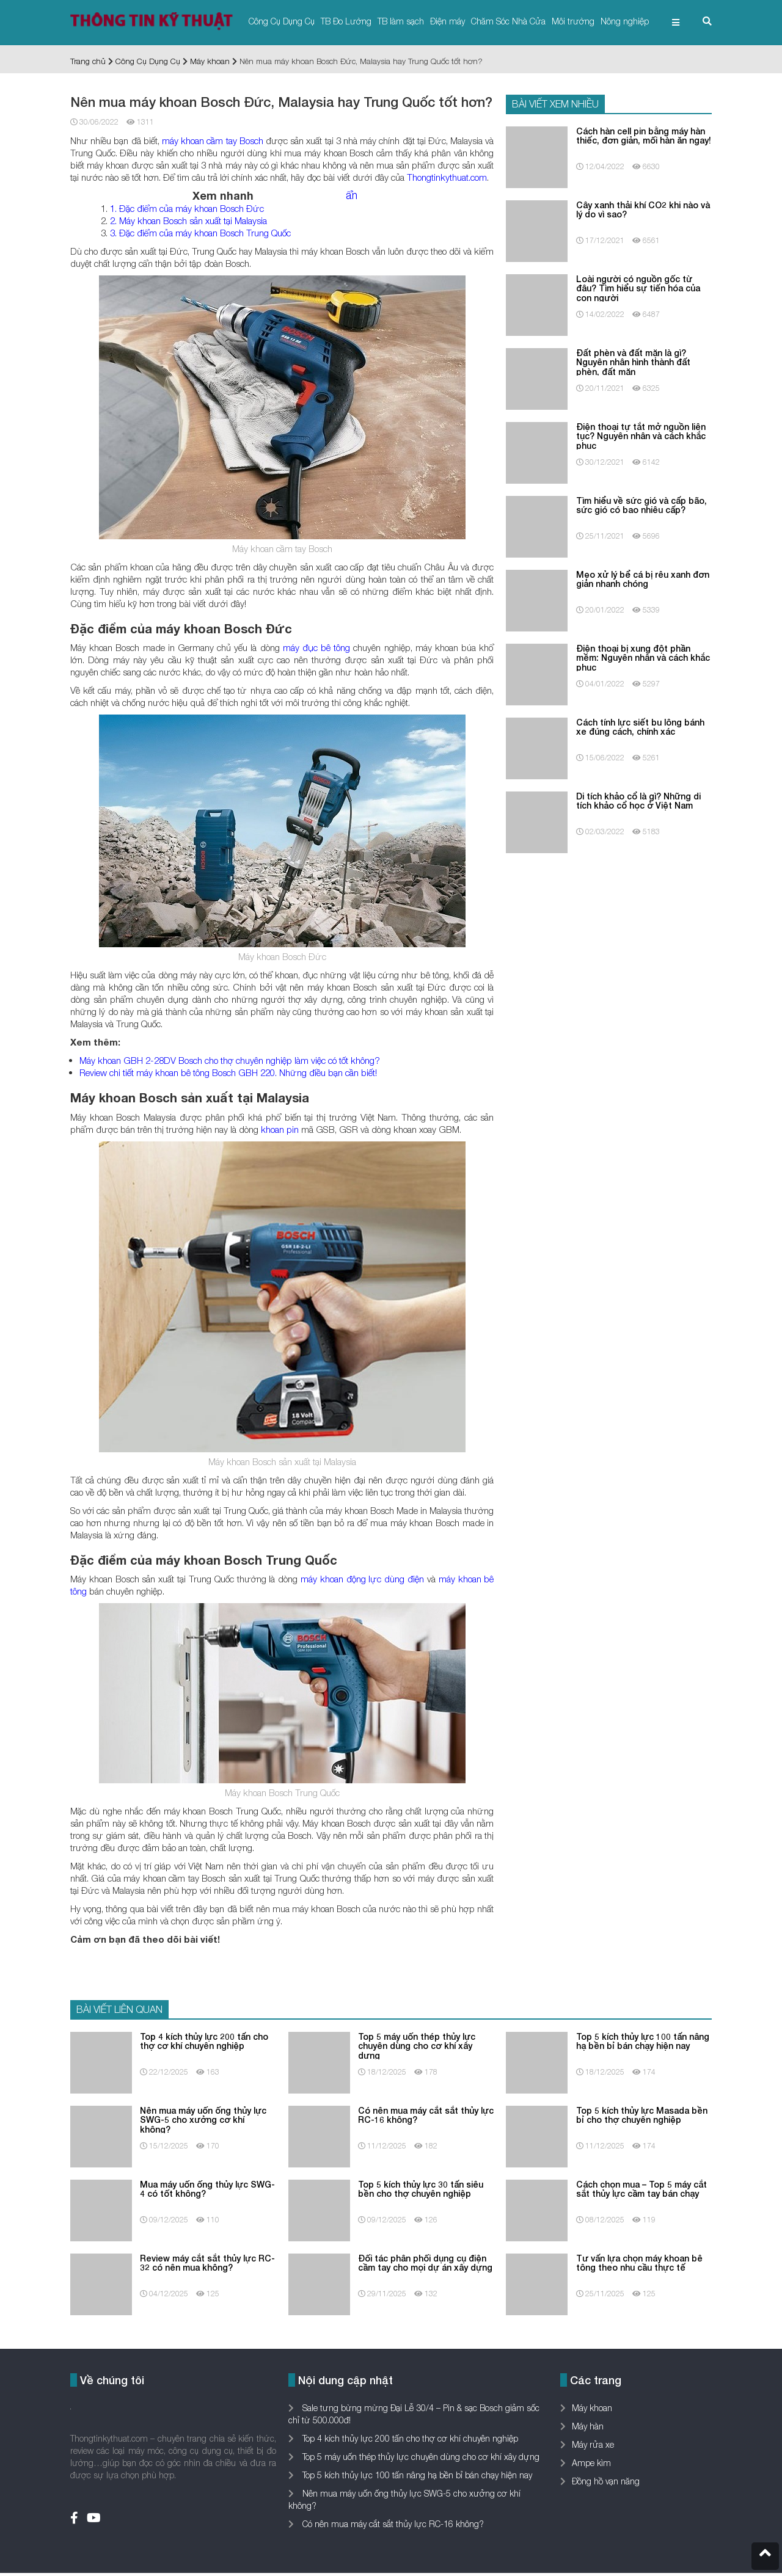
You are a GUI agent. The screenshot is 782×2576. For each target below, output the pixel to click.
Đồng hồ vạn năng (606, 2481)
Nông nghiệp (625, 21)
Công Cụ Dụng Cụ (282, 21)
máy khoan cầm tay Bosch (212, 140)
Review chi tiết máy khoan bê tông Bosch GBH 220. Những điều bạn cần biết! (228, 1072)
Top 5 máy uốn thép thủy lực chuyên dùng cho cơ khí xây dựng (419, 2456)
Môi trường (573, 21)
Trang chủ (88, 61)
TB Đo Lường (346, 21)
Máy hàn (588, 2426)
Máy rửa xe (593, 2444)
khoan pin (280, 1129)
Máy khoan (210, 61)
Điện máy (447, 21)
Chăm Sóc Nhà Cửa (508, 21)
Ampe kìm (591, 2463)
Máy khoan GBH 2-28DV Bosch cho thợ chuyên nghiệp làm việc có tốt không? (229, 1060)
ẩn (351, 195)
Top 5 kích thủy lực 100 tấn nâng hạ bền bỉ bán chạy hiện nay (416, 2475)
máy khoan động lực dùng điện (362, 1578)
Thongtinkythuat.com (447, 177)
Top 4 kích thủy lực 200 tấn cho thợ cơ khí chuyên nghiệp (409, 2438)
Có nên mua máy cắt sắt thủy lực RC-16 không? (392, 2524)
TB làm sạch (401, 21)
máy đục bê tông (317, 647)
